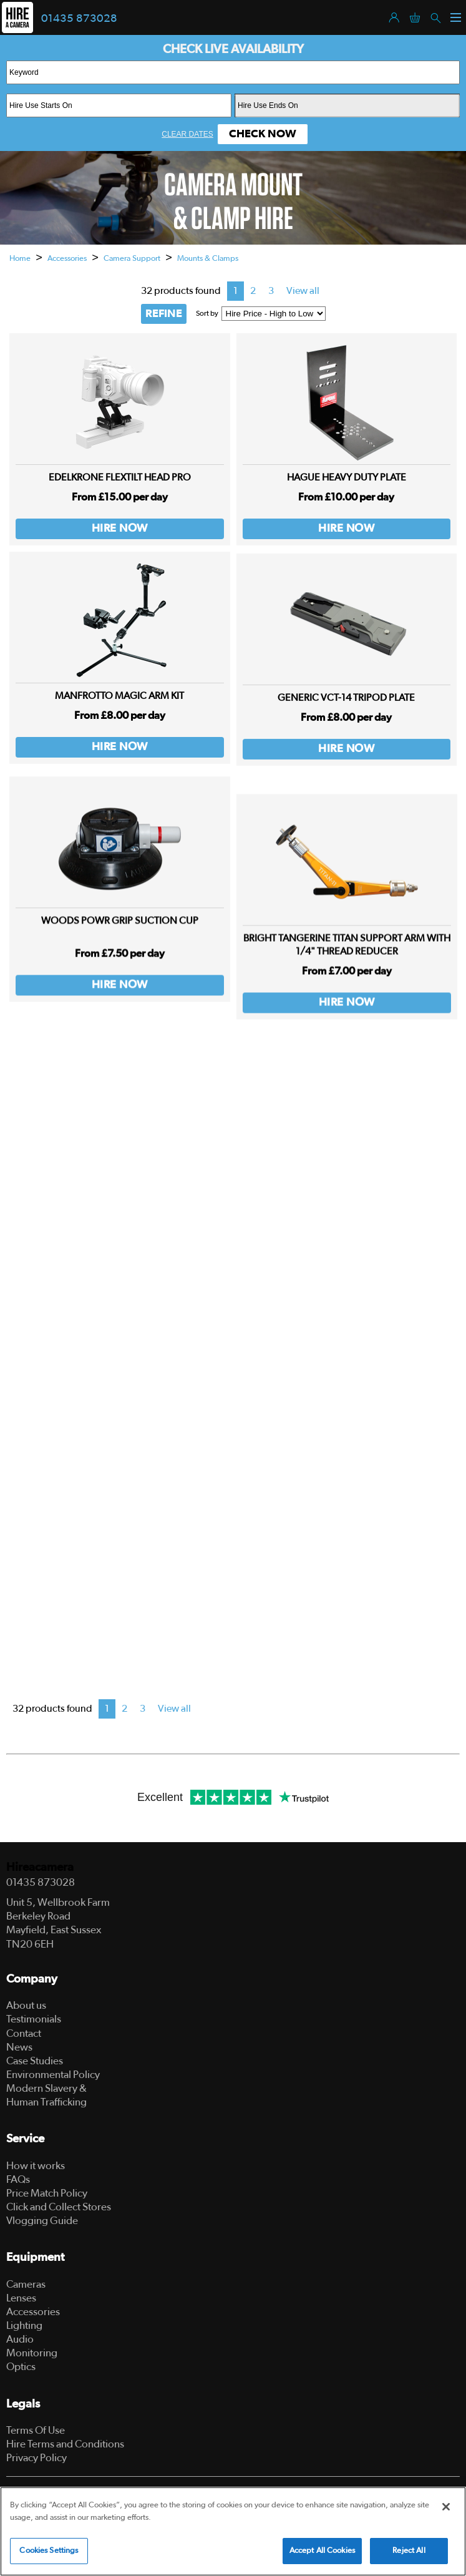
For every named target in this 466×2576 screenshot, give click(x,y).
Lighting (24, 2325)
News (19, 2047)
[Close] (446, 2506)
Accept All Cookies (322, 2551)
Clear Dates (187, 134)
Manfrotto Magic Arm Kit (119, 709)
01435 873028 (79, 18)
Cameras (26, 2284)
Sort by (207, 313)
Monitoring (31, 2353)
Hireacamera (40, 1867)
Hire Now (120, 528)
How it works (35, 2165)
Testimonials (33, 2019)
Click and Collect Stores (58, 2207)
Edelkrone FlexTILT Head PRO (120, 477)
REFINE (163, 314)
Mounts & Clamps (207, 259)
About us (26, 2005)
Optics (21, 2366)
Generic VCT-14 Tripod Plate (346, 721)
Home (20, 259)
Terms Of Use (35, 2430)
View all (302, 291)
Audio (20, 2339)
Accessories (67, 259)
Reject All (408, 2551)
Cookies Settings (48, 2551)
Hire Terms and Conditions (65, 2444)
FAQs (18, 2179)
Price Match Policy (46, 2193)
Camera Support (132, 259)
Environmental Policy (53, 2074)
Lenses (21, 2298)
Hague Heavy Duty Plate (346, 477)
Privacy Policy (36, 2457)
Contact (23, 2033)
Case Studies (34, 2061)
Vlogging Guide (42, 2220)
